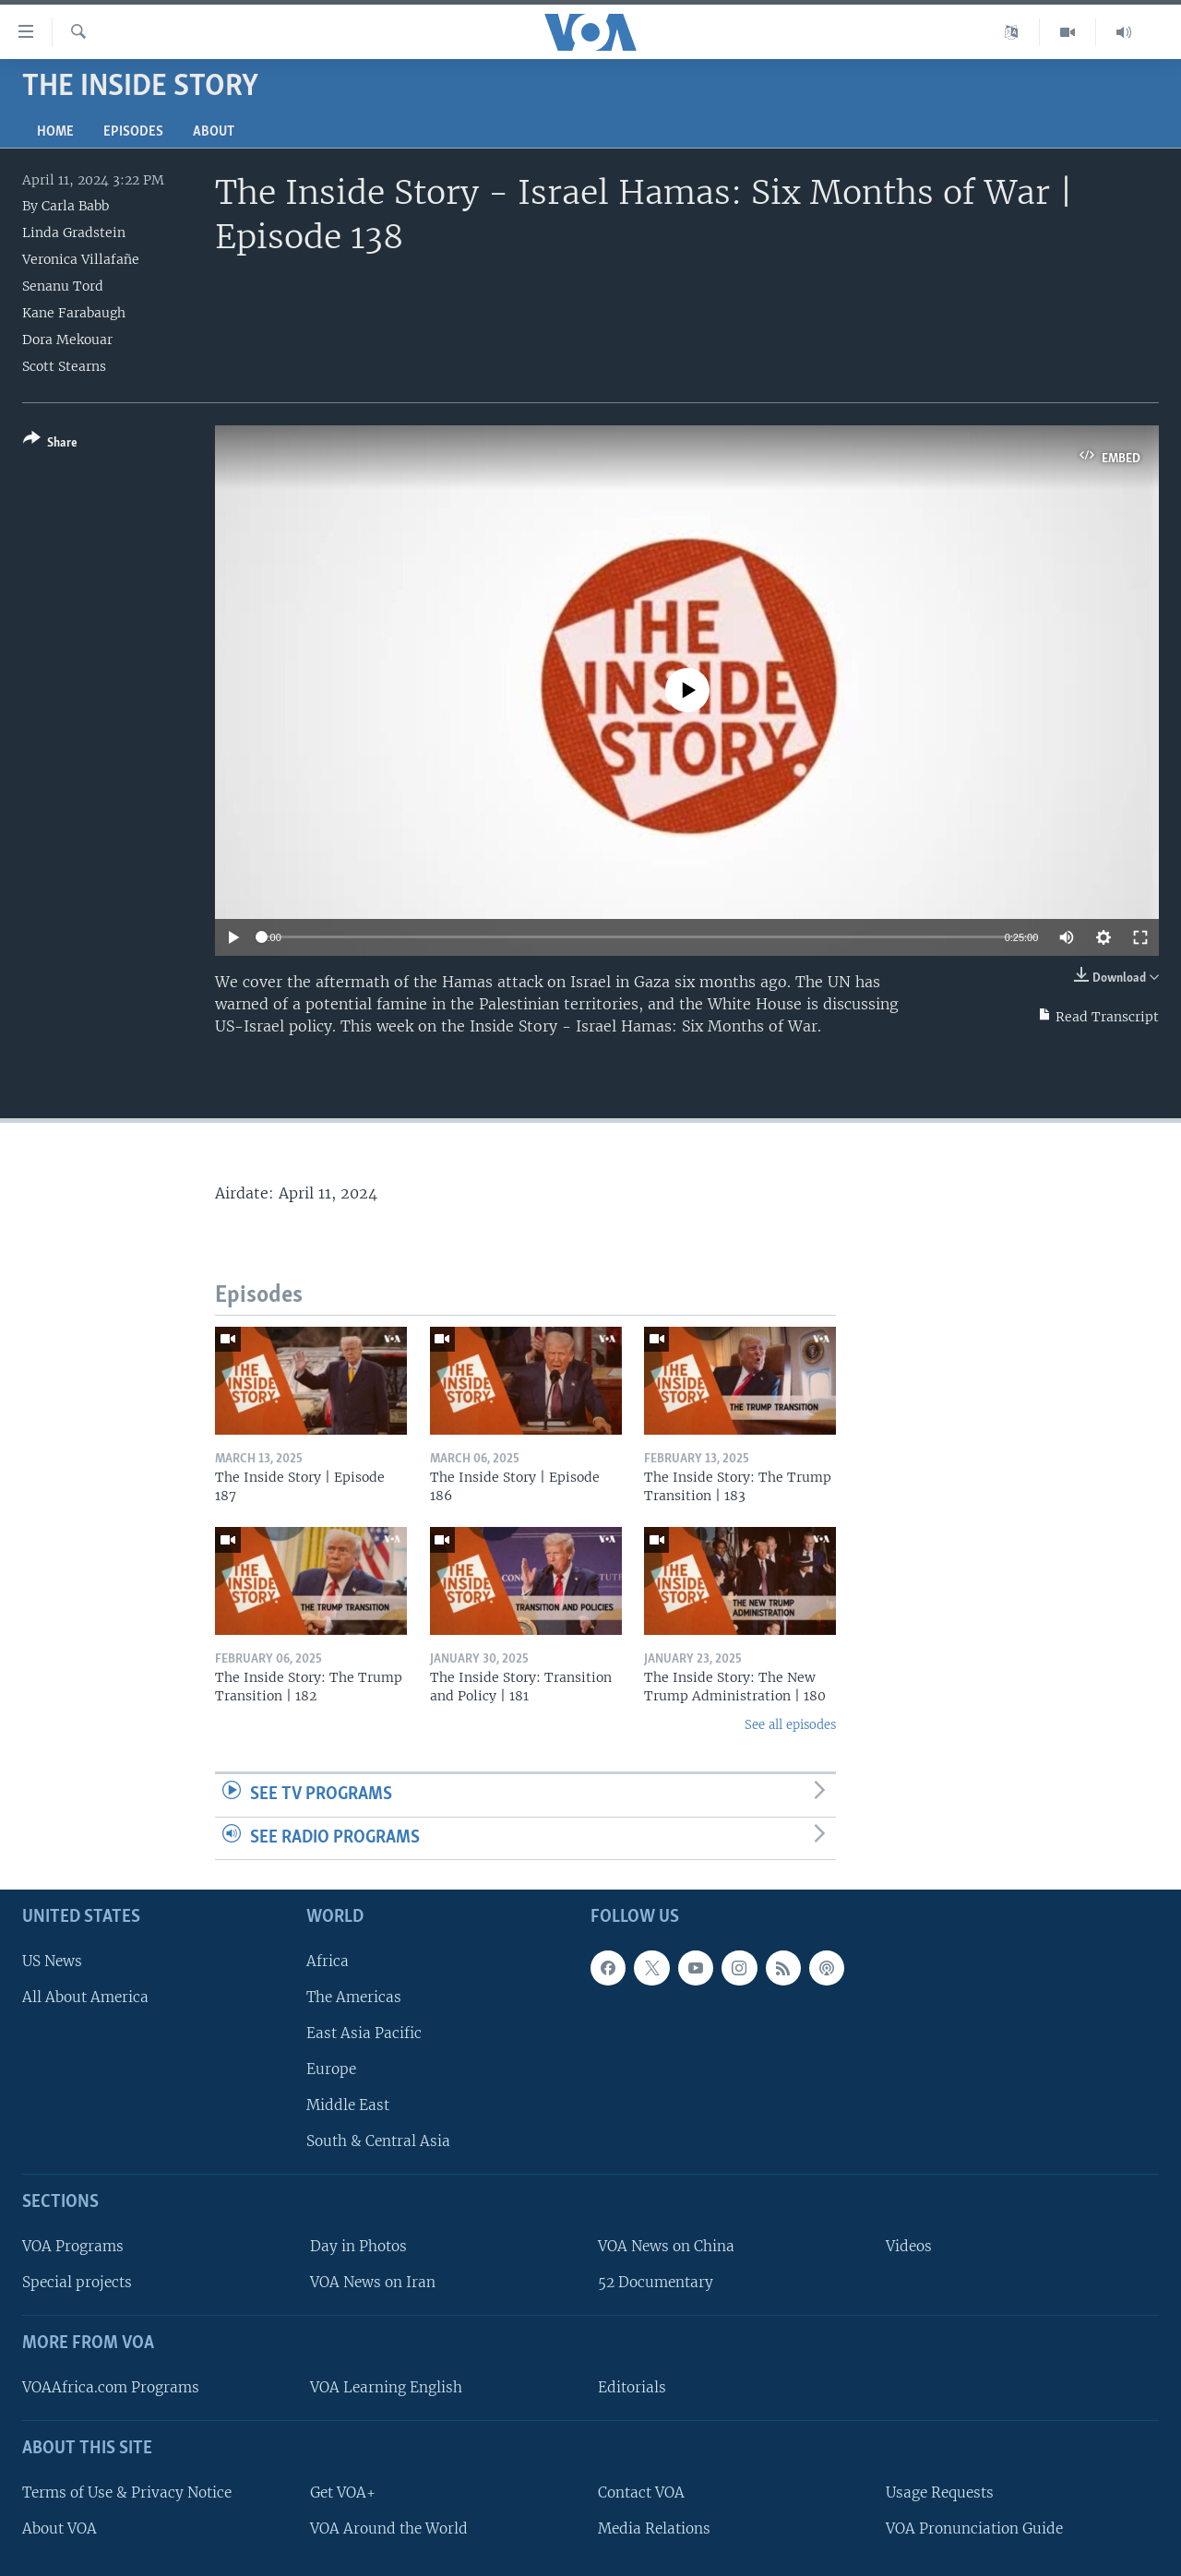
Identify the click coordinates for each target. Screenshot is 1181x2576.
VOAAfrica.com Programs (110, 2387)
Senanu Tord (62, 286)
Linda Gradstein (73, 232)
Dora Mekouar (67, 339)
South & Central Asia (378, 2141)
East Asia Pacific (364, 2033)
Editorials (632, 2387)
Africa (327, 1961)
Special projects (77, 2282)
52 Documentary (655, 2282)
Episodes (133, 132)
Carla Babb (75, 205)
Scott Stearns (64, 366)
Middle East (347, 2105)
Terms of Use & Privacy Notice (127, 2492)
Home (55, 132)
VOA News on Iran (372, 2282)
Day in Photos (358, 2246)
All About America (85, 1997)
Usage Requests (940, 2492)
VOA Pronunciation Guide (974, 2528)
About (213, 132)
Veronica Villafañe (80, 259)
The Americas (353, 1997)
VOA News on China (666, 2246)
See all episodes (790, 1725)
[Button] (50, 444)
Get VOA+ (343, 2492)
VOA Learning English (386, 2387)
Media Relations (654, 2528)
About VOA (59, 2528)
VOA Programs (73, 2246)
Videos (909, 2246)
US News (52, 1961)
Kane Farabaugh (73, 312)
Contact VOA (641, 2492)
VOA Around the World (389, 2528)
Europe (331, 2069)
